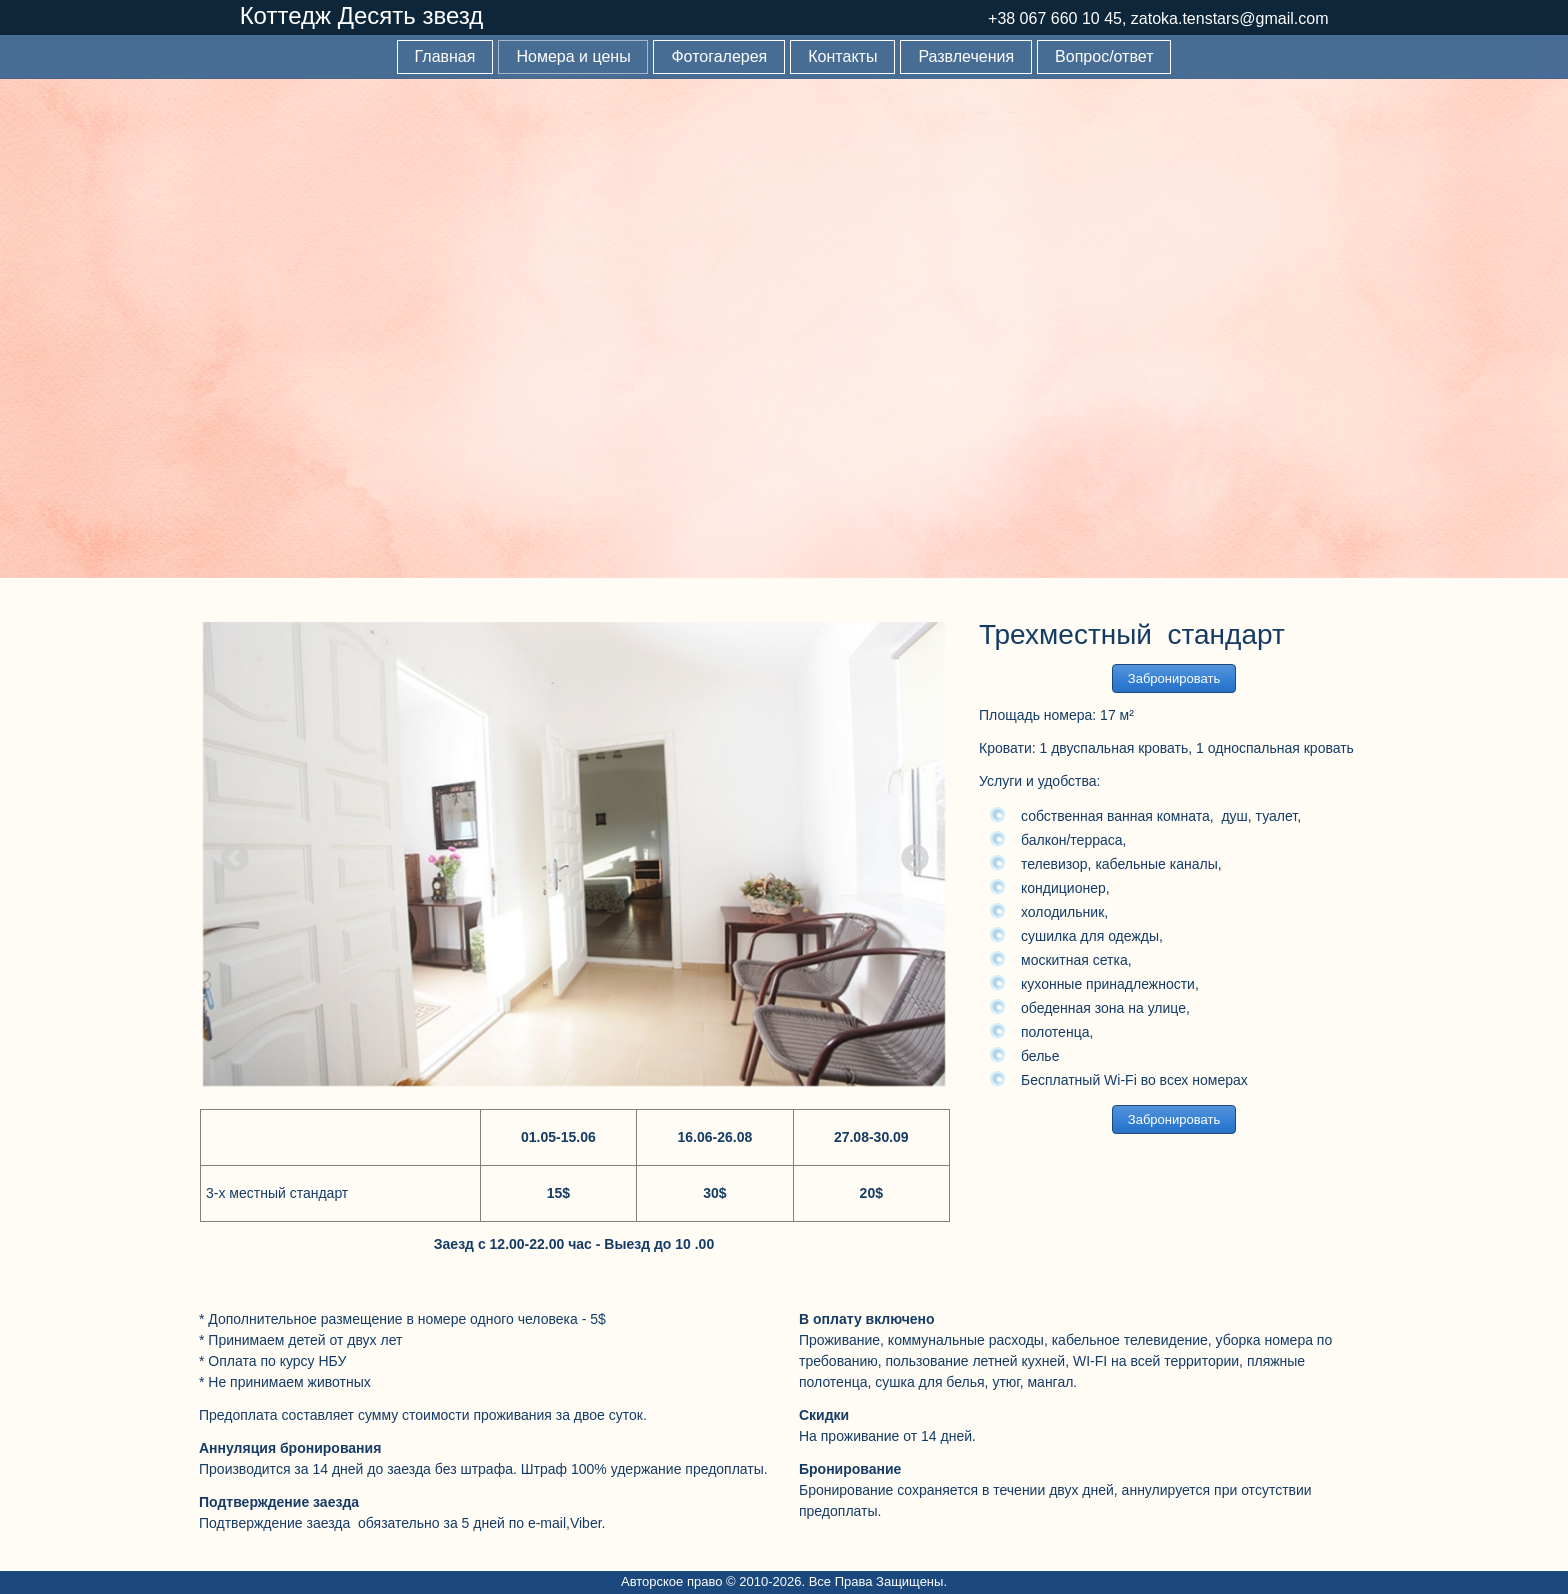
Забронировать (1174, 678)
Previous (229, 853)
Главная (445, 56)
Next (909, 853)
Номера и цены (573, 56)
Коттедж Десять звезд (362, 15)
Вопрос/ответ (1104, 56)
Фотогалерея (719, 56)
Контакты (842, 56)
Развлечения (966, 56)
